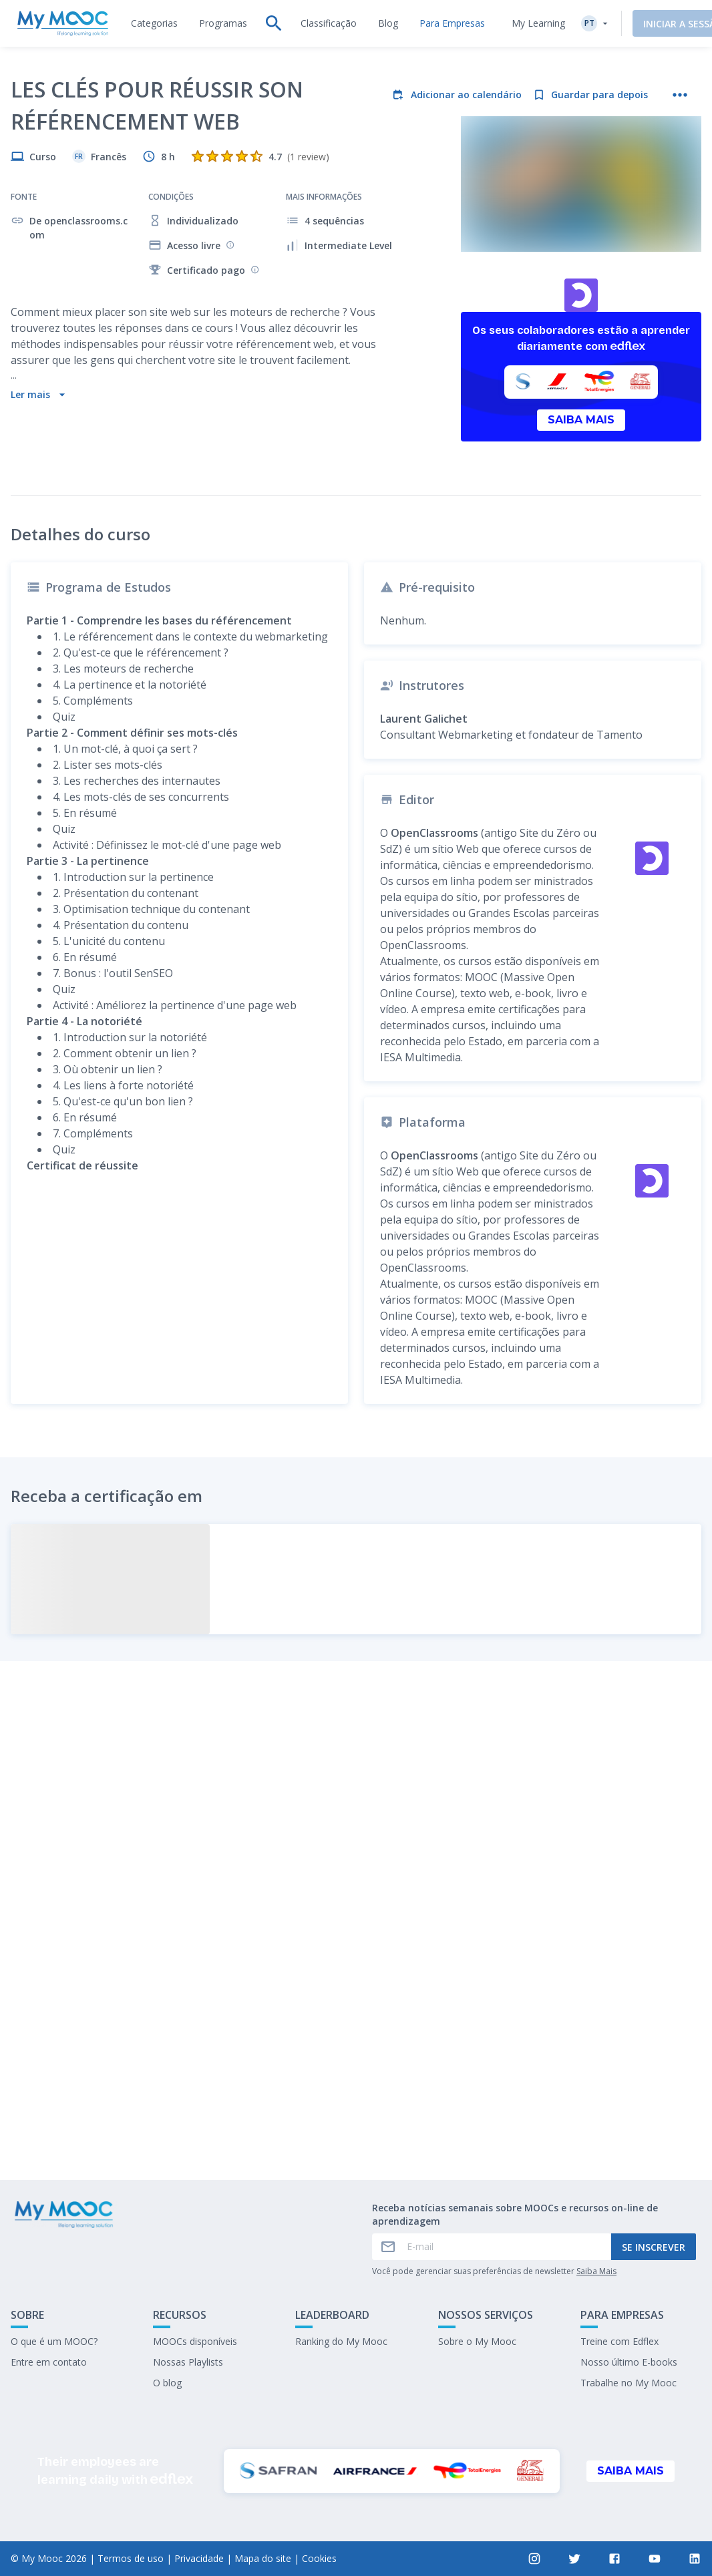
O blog (167, 2382)
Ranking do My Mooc (341, 2341)
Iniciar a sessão (661, 23)
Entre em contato (49, 2362)
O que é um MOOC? (54, 2341)
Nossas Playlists (188, 2362)
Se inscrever (653, 2247)
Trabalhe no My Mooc (628, 2382)
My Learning (517, 23)
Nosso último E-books (628, 2362)
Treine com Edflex (619, 2341)
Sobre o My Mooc (477, 2341)
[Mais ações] (680, 94)
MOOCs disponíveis (195, 2341)
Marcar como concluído (356, 2059)
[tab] (154, 23)
